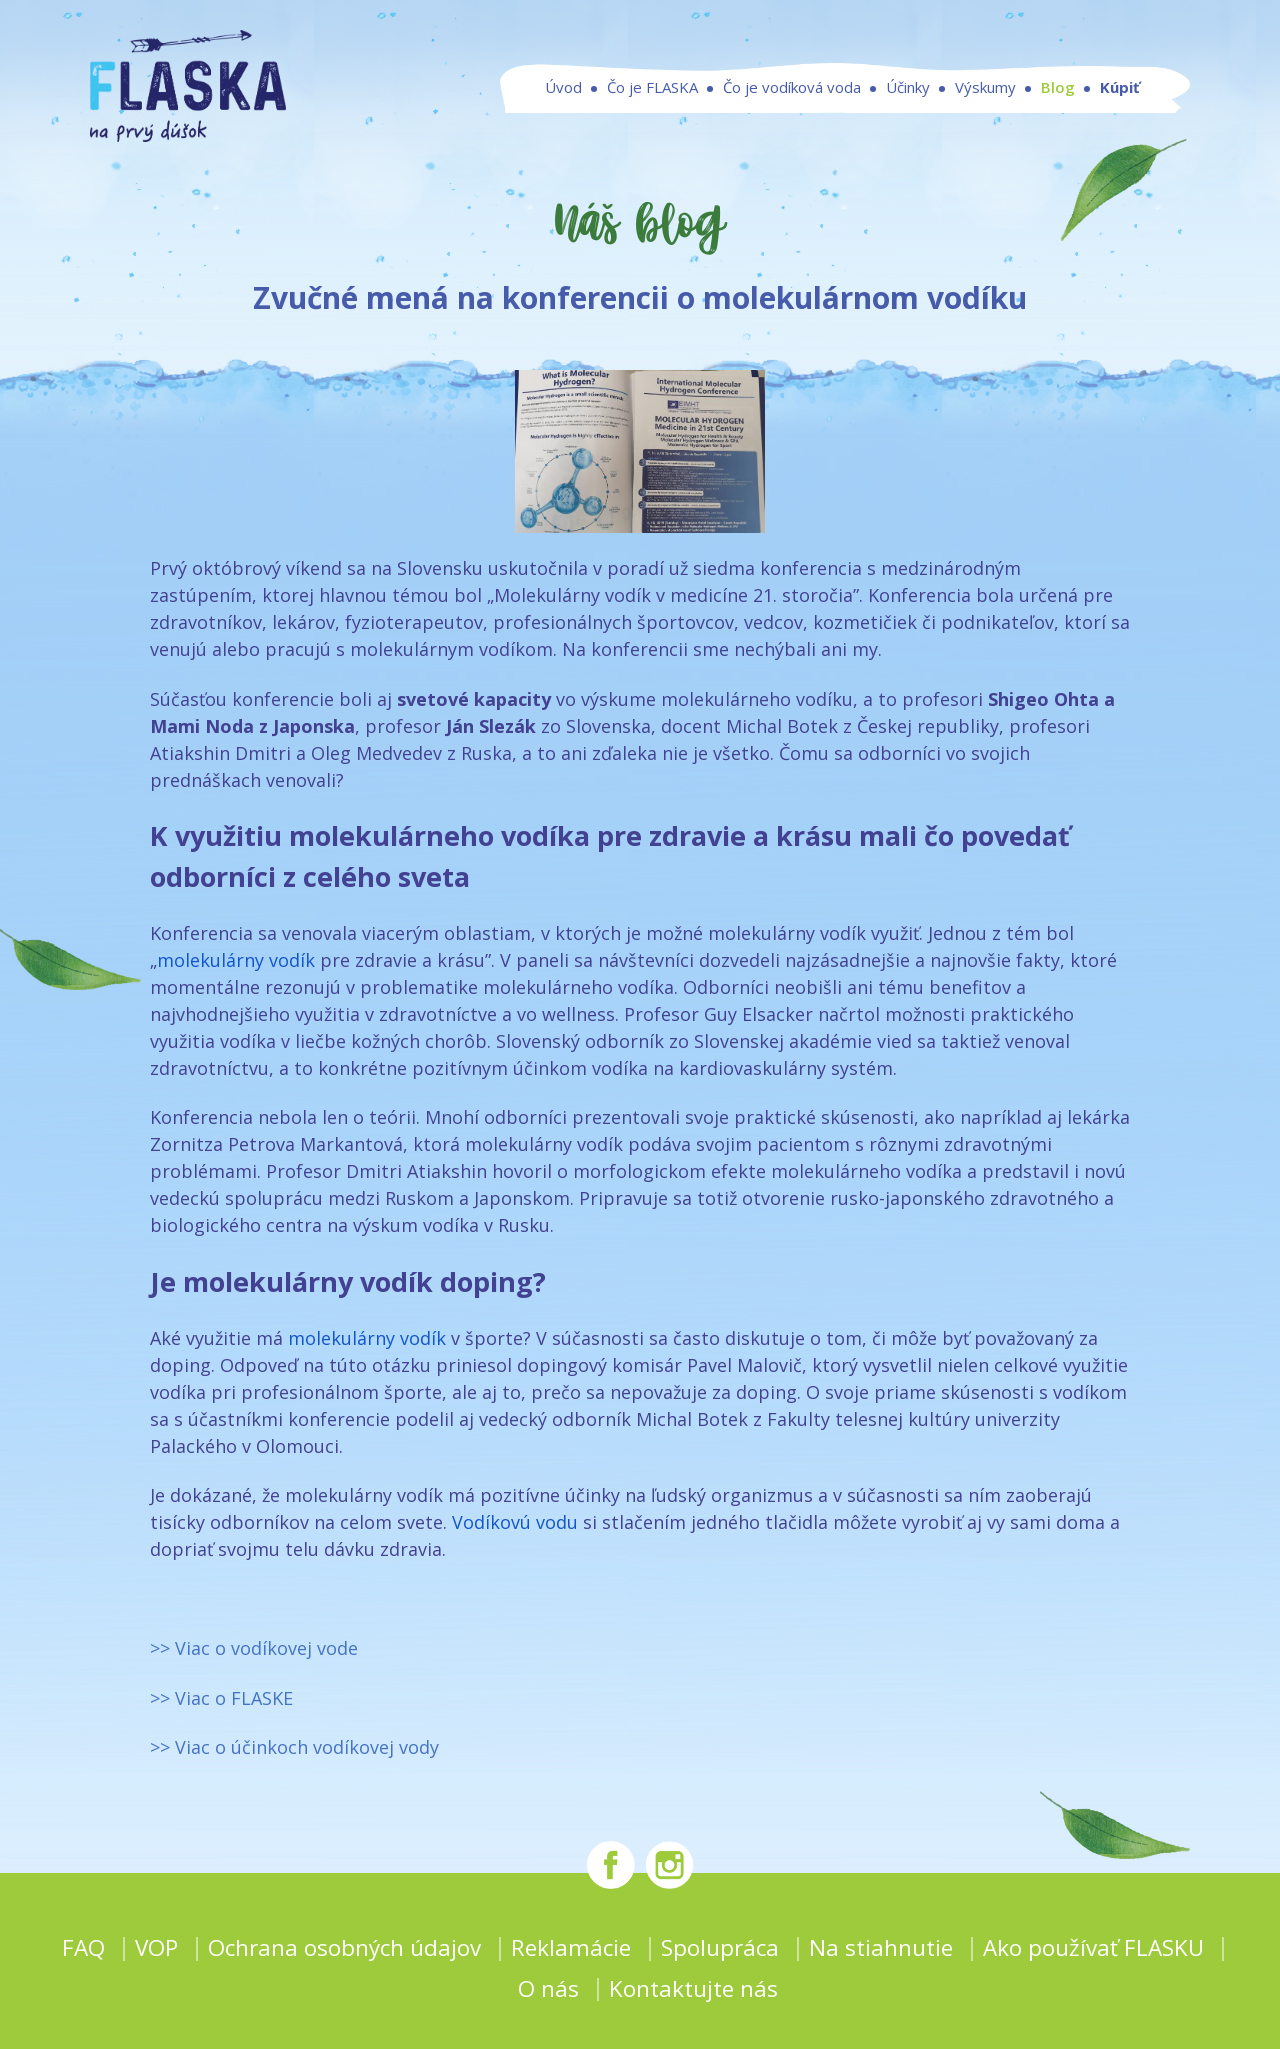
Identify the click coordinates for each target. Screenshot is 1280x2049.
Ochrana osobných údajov (344, 1947)
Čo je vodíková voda (792, 88)
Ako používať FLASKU (1093, 1947)
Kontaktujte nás (693, 1988)
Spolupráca (720, 1947)
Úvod (563, 88)
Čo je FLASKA (652, 88)
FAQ (83, 1947)
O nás (548, 1988)
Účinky (908, 88)
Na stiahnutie (881, 1947)
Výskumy (985, 88)
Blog (1058, 88)
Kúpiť (1120, 88)
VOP (156, 1947)
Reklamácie (571, 1947)
